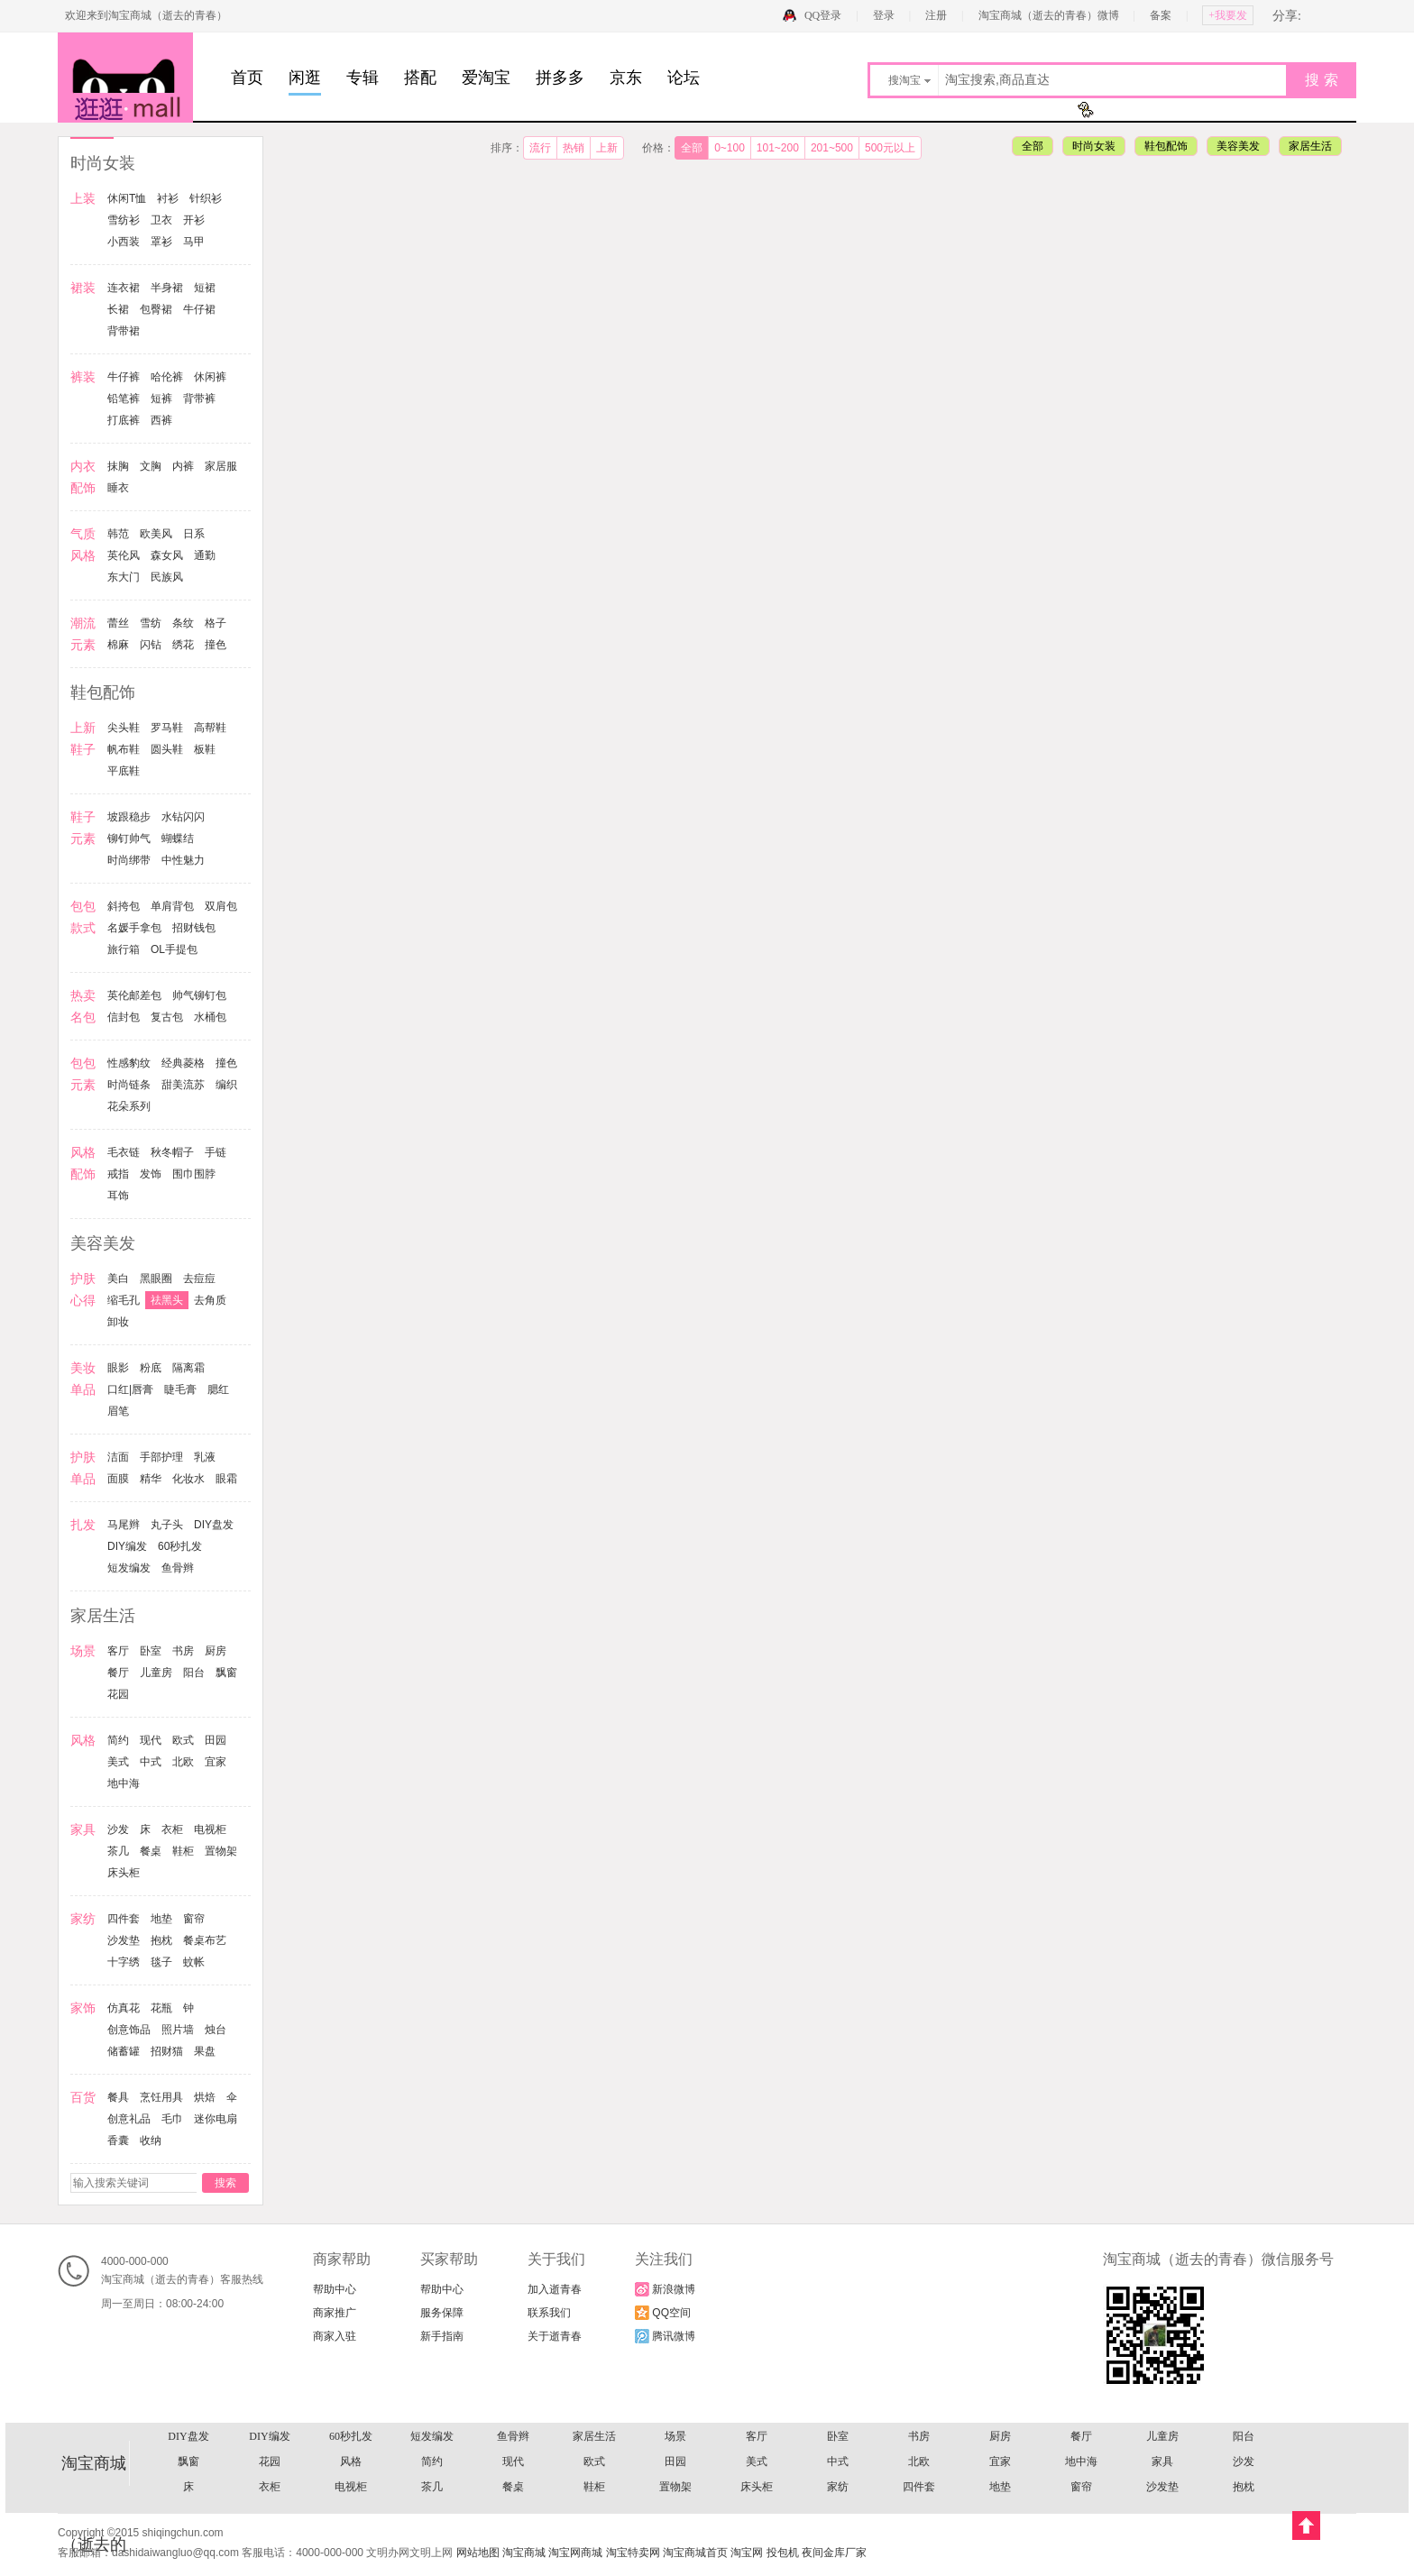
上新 (607, 148)
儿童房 (156, 1672)
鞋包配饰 (1166, 146)
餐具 (118, 2097)
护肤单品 (432, 2487)
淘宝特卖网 (633, 2552)
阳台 (194, 1672)
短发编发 (129, 1568)
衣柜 (172, 1829)
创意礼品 (129, 2119)
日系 (194, 533)
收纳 (150, 2140)
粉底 (150, 1367)
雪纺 (150, 623)
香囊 (118, 2140)
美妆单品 (919, 2462)
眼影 (118, 1367)
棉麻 (118, 644)
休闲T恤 (126, 198)
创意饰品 (129, 2029)
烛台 (215, 2029)
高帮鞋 (210, 727)
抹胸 (118, 466)
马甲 (194, 241)
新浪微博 (665, 2289)
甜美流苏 (183, 1084)
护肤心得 (269, 2462)
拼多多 (560, 78)
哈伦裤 (167, 377)
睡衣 (118, 487)
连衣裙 (123, 287)
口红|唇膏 (130, 1389)
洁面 (118, 1457)
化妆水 (188, 1478)
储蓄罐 (123, 2051)
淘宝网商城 (575, 2552)
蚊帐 (194, 1962)
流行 (540, 148)
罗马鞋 (167, 727)
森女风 (167, 555)
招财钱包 (194, 927)
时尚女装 (1094, 146)
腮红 (218, 1389)
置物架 (221, 1851)
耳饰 (118, 1195)
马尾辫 (123, 1524)
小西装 (123, 241)
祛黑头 (167, 1300)
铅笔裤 (123, 398)
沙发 (118, 1829)
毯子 (161, 1962)
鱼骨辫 (177, 1568)
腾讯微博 (665, 2336)
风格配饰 (675, 2437)
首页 (247, 78)
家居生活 (1310, 146)
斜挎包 (123, 906)
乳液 (205, 1457)
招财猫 (167, 2051)
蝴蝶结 (177, 838)
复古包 (167, 1017)
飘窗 (226, 1672)
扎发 (1081, 2487)
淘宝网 (746, 2552)
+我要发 (1227, 15)
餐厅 (118, 1672)
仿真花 (123, 2008)
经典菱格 (183, 1063)
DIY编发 (127, 1546)
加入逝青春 (555, 2289)
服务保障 (442, 2312)
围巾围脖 (194, 1174)
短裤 (161, 398)
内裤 (183, 466)
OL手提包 (174, 949)
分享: (1286, 16)
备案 (1160, 15)
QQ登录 (822, 15)
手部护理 (161, 1457)
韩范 (118, 533)
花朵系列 (129, 1106)
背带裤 (199, 398)
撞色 (215, 644)
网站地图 (478, 2552)
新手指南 (442, 2336)
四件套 (123, 1918)
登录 (884, 15)
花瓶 (161, 2008)
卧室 (150, 1651)
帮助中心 (334, 2289)
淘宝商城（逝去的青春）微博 (1050, 15)
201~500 (832, 148)
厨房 (215, 1651)
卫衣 (161, 220)
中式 (150, 1762)
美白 (118, 1278)
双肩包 (221, 906)
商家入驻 (334, 2336)
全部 (691, 148)
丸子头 (167, 1524)
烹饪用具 (161, 2097)
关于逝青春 (555, 2336)
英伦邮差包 (134, 995)
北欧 (183, 1762)
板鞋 (205, 749)
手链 (215, 1152)
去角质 (210, 1300)
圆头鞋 (167, 749)
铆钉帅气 (129, 838)
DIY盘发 (214, 1524)
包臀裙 (156, 309)
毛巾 (172, 2119)
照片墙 (177, 2029)
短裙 (205, 287)
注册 (936, 15)
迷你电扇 (215, 2119)
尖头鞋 (123, 727)
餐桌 (150, 1851)
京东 (626, 78)
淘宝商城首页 (695, 2552)
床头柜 (123, 1872)
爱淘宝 (486, 78)
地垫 (161, 1918)
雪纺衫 (123, 220)
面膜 (118, 1478)
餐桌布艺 (204, 1940)
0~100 (729, 148)
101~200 (778, 148)
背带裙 (123, 331)
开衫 (194, 220)
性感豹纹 (129, 1063)
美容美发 (1238, 146)
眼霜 (226, 1478)
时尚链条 (129, 1084)
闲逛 (305, 78)
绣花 (183, 644)
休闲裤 (210, 377)
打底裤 (123, 420)
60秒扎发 (180, 1546)
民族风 (167, 577)
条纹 (183, 623)
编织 (226, 1084)
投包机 (783, 2552)
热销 (573, 148)
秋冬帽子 (172, 1152)
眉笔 (118, 1411)
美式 (118, 1762)
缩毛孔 (123, 1300)
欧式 (183, 1740)
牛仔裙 (199, 309)
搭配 (420, 78)
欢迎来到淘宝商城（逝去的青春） (146, 15)
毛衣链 (123, 1152)
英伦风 (123, 555)
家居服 (221, 466)
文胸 (150, 466)
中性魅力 (183, 860)
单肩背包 (172, 906)
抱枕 (161, 1940)
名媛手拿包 (134, 927)
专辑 (362, 78)
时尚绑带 (129, 860)
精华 (150, 1478)
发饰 (150, 1174)
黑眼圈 (156, 1278)
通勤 (205, 555)
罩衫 (161, 241)
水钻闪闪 (183, 817)
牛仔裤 (123, 377)
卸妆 (118, 1322)
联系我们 (549, 2312)
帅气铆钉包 (199, 995)
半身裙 (167, 287)
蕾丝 (118, 623)
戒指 (118, 1174)
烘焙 (205, 2097)
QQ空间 (663, 2313)
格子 (215, 623)
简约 (118, 1740)
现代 (150, 1740)
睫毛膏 (180, 1389)
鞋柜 (183, 1851)
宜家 (215, 1762)
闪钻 (150, 644)
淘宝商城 (524, 2552)
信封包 (123, 1017)
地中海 (123, 1783)
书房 (183, 1651)
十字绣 (123, 1962)
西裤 (161, 420)
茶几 (118, 1851)
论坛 (683, 78)
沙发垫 (123, 1940)
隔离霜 (188, 1367)
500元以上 (890, 148)
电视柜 (210, 1829)
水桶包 (210, 1017)
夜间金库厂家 (834, 2552)
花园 (118, 1694)
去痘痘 (199, 1278)
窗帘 (194, 1918)
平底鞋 (123, 771)
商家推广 (334, 2312)
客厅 (118, 1651)
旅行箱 (123, 949)
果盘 (205, 2051)
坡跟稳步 (129, 817)
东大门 (123, 577)
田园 (215, 1740)
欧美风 (156, 533)
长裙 (118, 309)
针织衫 (205, 198)
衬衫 (168, 198)
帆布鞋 (123, 749)
